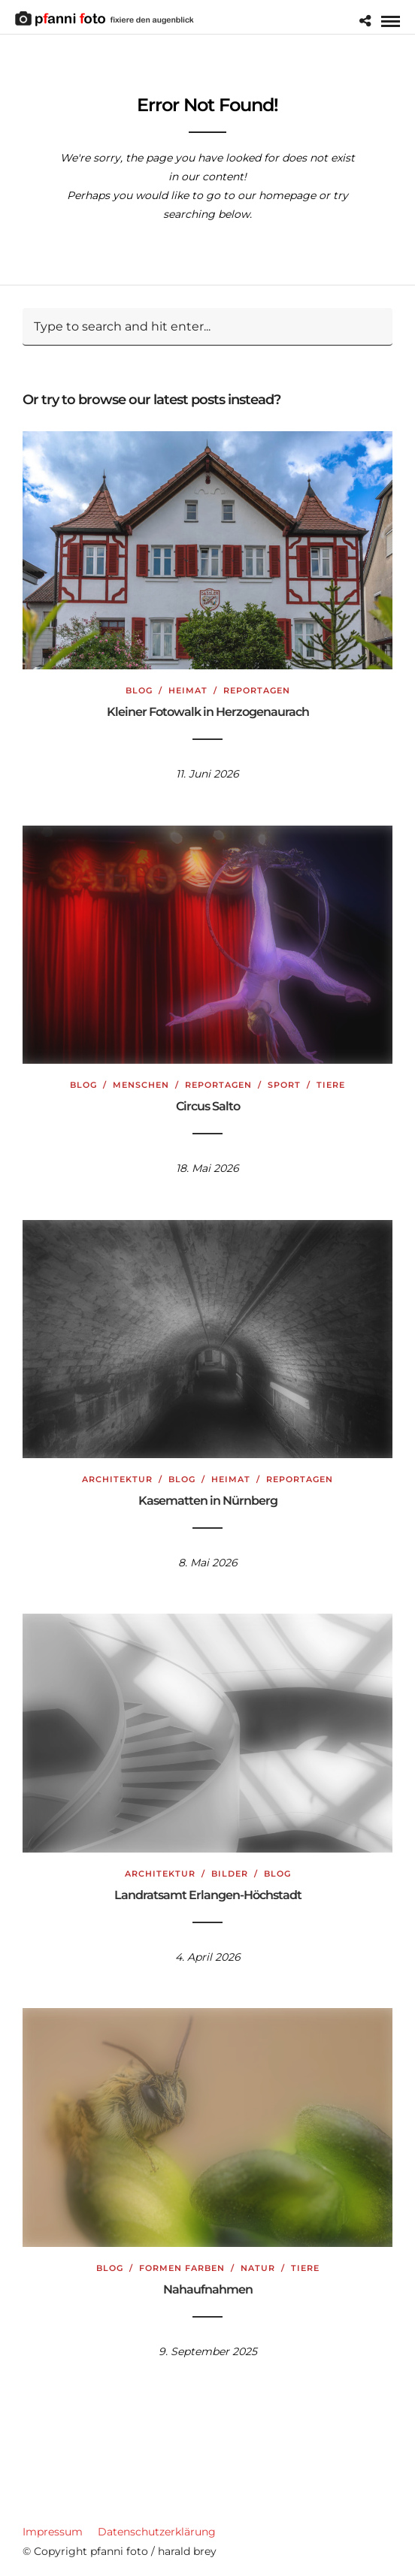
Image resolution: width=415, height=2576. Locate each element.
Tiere (331, 1085)
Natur (258, 2268)
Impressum (53, 2531)
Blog (139, 690)
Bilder (229, 1873)
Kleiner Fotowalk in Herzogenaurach (208, 712)
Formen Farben (182, 2268)
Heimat (188, 690)
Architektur (117, 1479)
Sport (284, 1085)
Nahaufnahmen (208, 2289)
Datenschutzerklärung (157, 2531)
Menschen (141, 1085)
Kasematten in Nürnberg (207, 1500)
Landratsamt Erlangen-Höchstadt (207, 1895)
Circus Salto (208, 1106)
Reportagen (256, 690)
